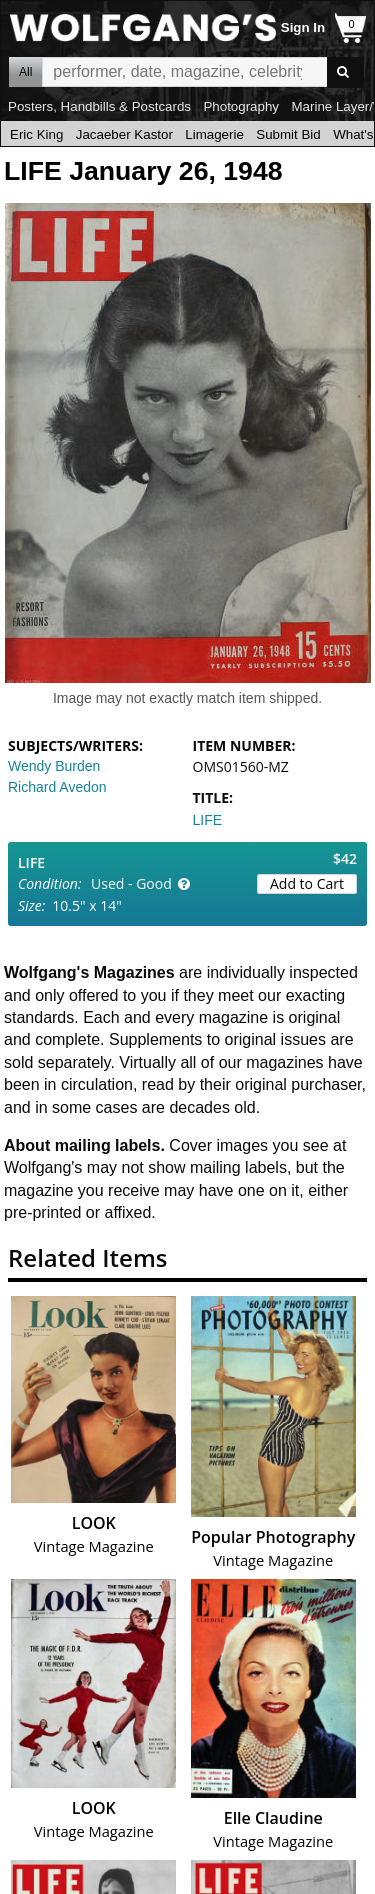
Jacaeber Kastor (124, 134)
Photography (241, 106)
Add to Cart (307, 883)
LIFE (208, 820)
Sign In (303, 27)
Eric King (36, 134)
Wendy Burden (54, 766)
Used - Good (131, 883)
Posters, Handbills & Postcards (99, 106)
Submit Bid (288, 134)
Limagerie (214, 134)
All (25, 72)
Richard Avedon (57, 787)
